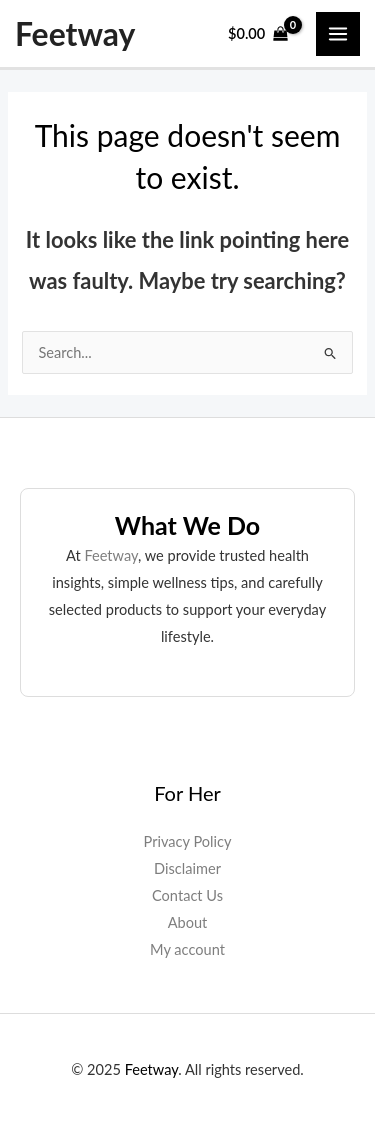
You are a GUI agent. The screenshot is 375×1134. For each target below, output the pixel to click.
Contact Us (187, 895)
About (188, 922)
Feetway (75, 34)
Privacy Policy (188, 841)
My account (187, 949)
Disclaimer (187, 868)
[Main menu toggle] (338, 34)
